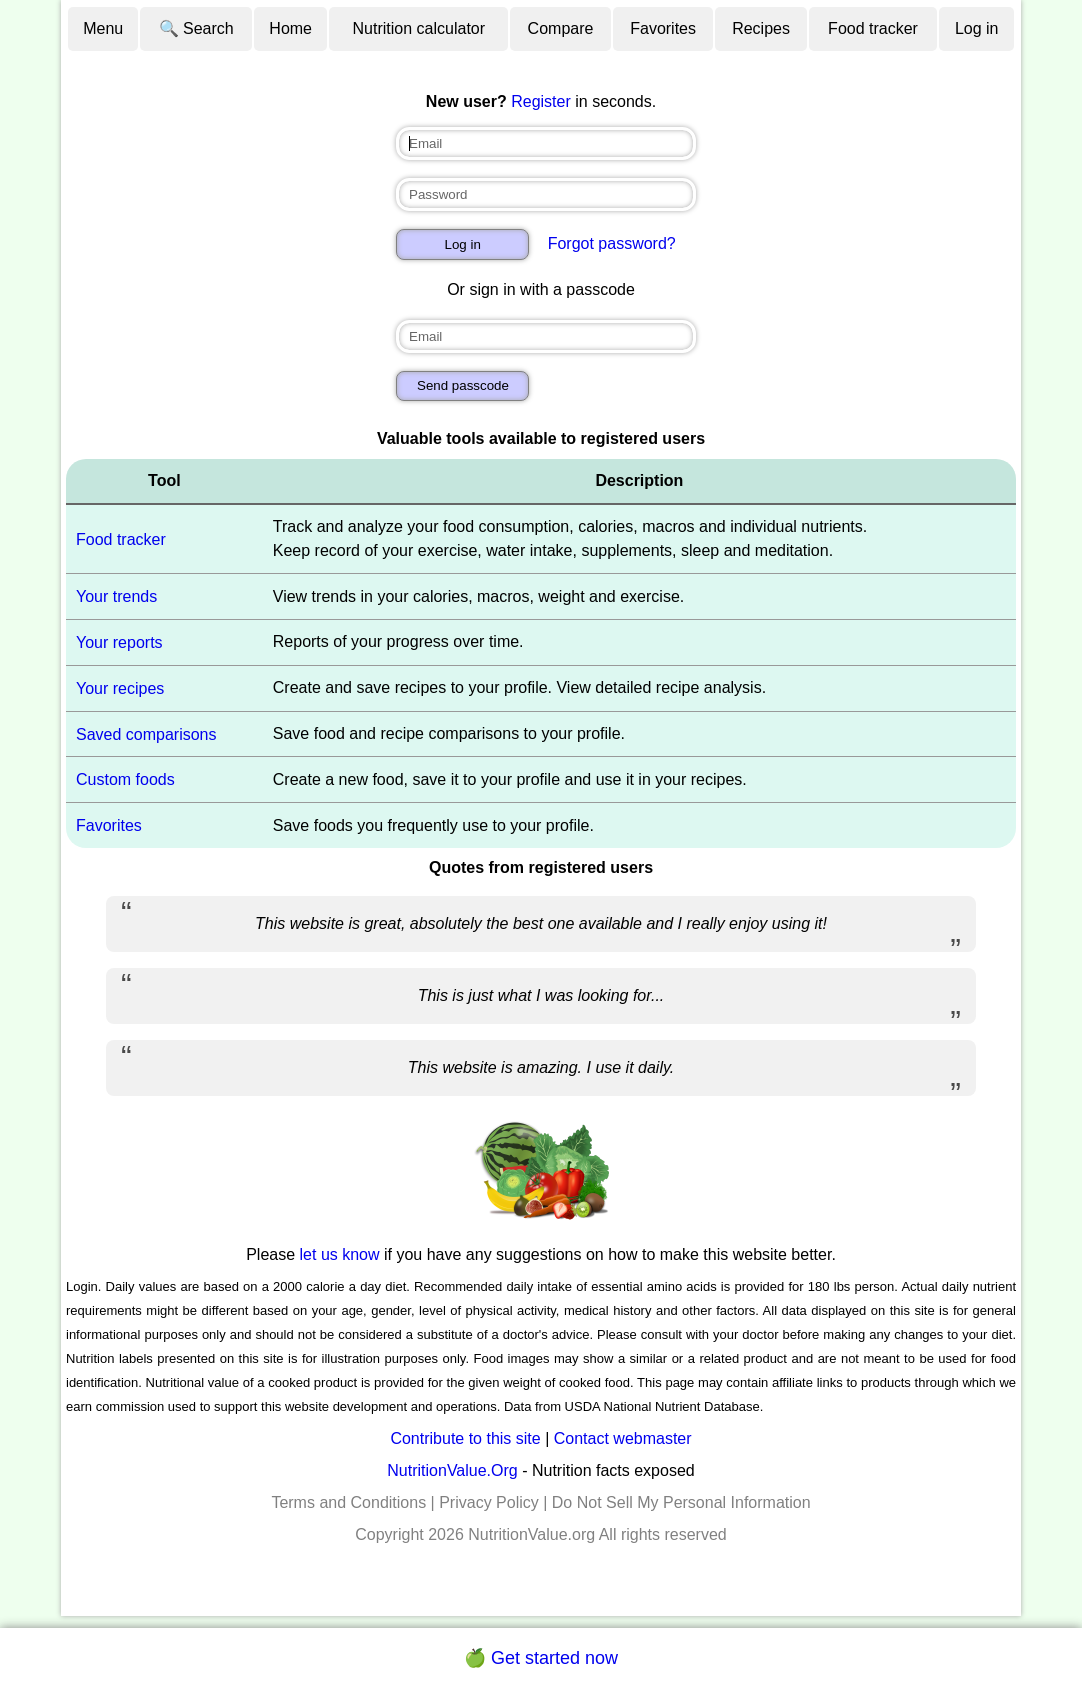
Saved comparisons (146, 733)
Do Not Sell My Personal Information (681, 1502)
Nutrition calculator (419, 28)
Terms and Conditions (348, 1502)
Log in (977, 28)
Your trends (116, 596)
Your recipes (120, 688)
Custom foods (125, 779)
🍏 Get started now (541, 1658)
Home (290, 28)
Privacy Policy (489, 1502)
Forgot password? (612, 243)
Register (541, 101)
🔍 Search (196, 28)
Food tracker (873, 28)
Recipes (761, 28)
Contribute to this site (465, 1438)
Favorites (663, 28)
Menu (103, 28)
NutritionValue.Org (452, 1470)
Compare (561, 28)
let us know (340, 1254)
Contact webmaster (623, 1438)
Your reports (119, 642)
